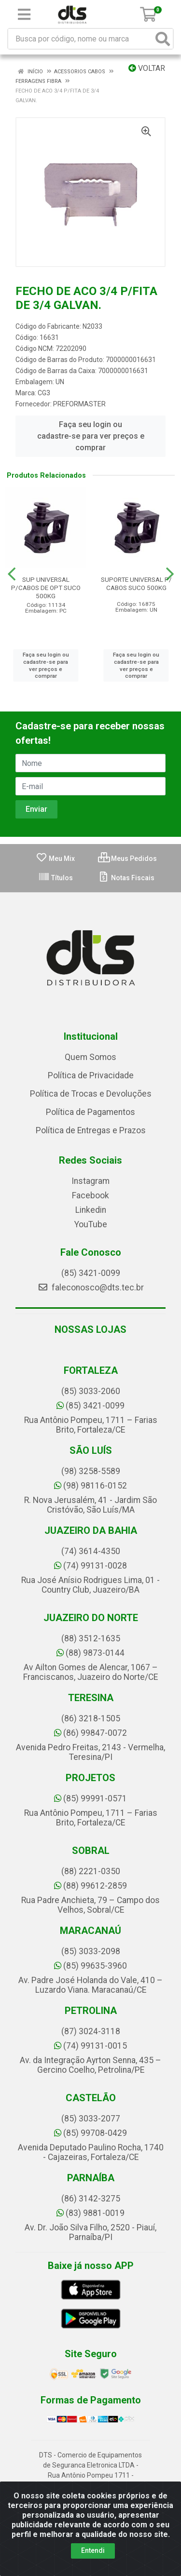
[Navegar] (11, 574)
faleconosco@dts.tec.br (91, 1287)
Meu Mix (55, 858)
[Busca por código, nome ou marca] (80, 39)
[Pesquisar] (163, 39)
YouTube (90, 1224)
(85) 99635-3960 (90, 1966)
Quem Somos (90, 1057)
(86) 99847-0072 (90, 1733)
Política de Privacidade (91, 1075)
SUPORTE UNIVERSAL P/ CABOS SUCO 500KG (136, 583)
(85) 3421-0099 (90, 1273)
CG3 (44, 393)
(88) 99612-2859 (90, 1886)
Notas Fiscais (126, 878)
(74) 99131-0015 (90, 2046)
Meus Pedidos (127, 858)
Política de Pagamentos (90, 1112)
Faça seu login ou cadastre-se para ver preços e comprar (90, 436)
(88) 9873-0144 (90, 1653)
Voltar (146, 68)
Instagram (90, 1181)
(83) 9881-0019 (90, 2213)
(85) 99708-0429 (90, 2133)
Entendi (93, 2550)
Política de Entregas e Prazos (91, 1130)
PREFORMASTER (79, 404)
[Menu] (24, 14)
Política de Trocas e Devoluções (91, 1094)
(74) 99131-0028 (90, 1565)
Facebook (90, 1195)
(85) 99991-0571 (90, 1798)
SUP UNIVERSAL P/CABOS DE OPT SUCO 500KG (46, 588)
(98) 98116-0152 (90, 1485)
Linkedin (90, 1210)
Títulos (55, 878)
